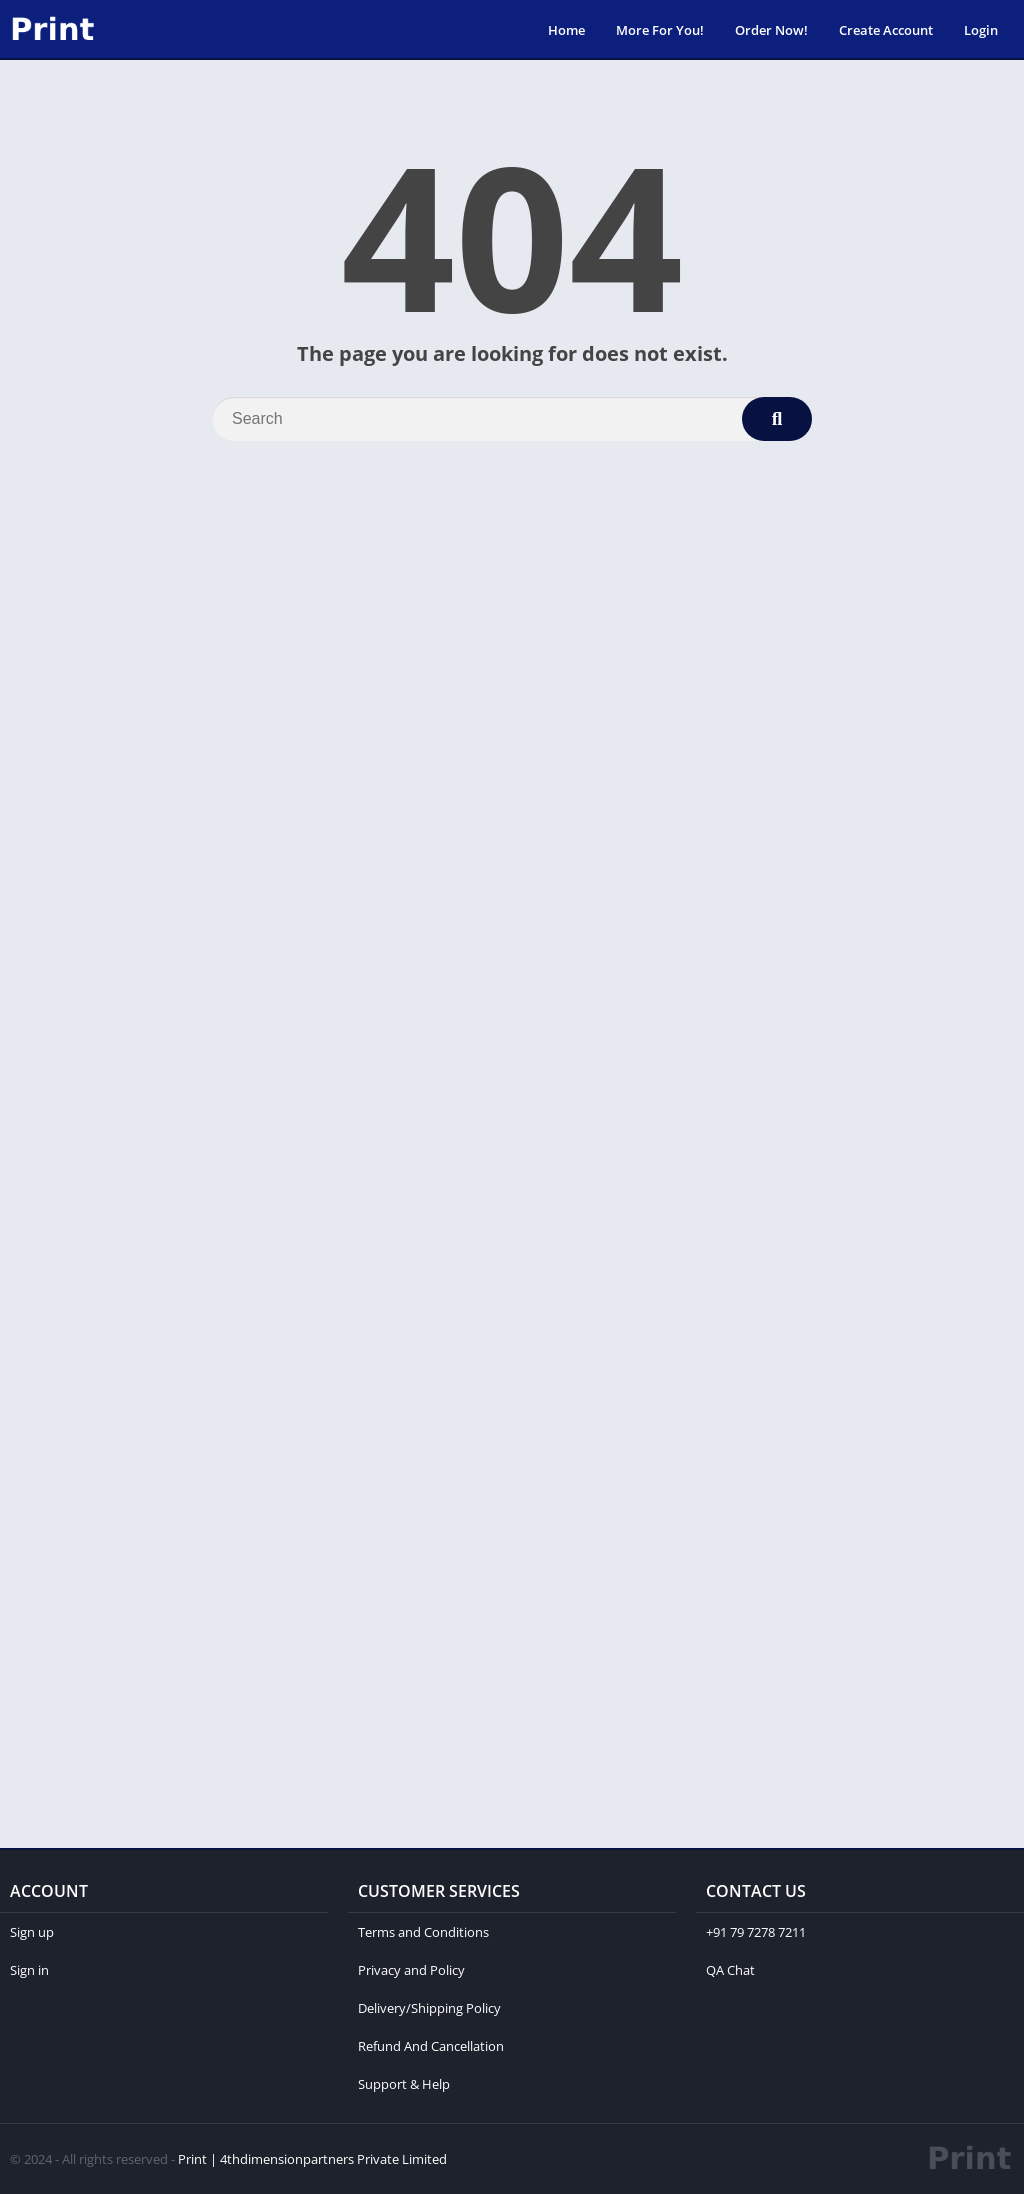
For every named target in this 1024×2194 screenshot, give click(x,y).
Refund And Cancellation (431, 2046)
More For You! (660, 30)
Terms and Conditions (423, 1932)
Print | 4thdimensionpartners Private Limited (312, 2159)
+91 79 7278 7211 (756, 1932)
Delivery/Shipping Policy (429, 2008)
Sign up (32, 1932)
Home (566, 30)
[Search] (512, 419)
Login (981, 30)
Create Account (886, 30)
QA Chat (730, 1970)
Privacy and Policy (411, 1970)
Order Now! (771, 30)
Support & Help (404, 2084)
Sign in (29, 1970)
